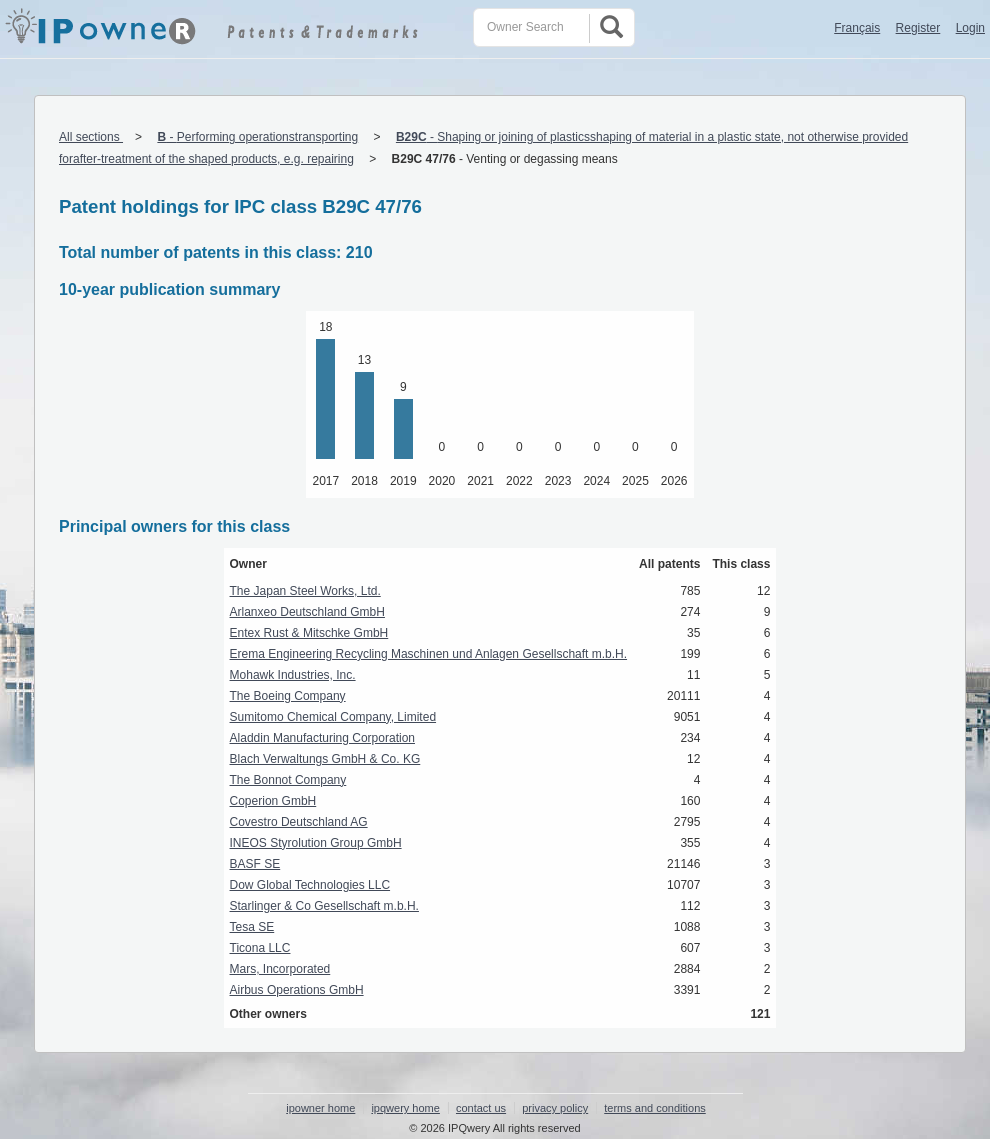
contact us (481, 1108)
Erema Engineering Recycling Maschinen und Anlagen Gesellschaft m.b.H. (429, 654)
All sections (91, 137)
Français (857, 28)
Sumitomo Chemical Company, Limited (333, 717)
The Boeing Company (288, 696)
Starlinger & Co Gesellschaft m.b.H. (324, 906)
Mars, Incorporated (280, 969)
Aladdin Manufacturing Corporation (322, 738)
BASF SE (255, 864)
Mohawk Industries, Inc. (293, 675)
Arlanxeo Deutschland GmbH (307, 612)
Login (970, 28)
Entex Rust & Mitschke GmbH (309, 633)
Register (918, 28)
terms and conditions (655, 1108)
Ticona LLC (260, 948)
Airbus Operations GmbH (297, 990)
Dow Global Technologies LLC (310, 885)
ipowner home (320, 1108)
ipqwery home (405, 1108)
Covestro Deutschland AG (299, 822)
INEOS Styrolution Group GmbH (316, 843)
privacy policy (555, 1108)
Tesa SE (252, 927)
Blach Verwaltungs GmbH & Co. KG (325, 759)
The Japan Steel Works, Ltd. (305, 591)
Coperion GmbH (273, 801)
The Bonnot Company (288, 780)
